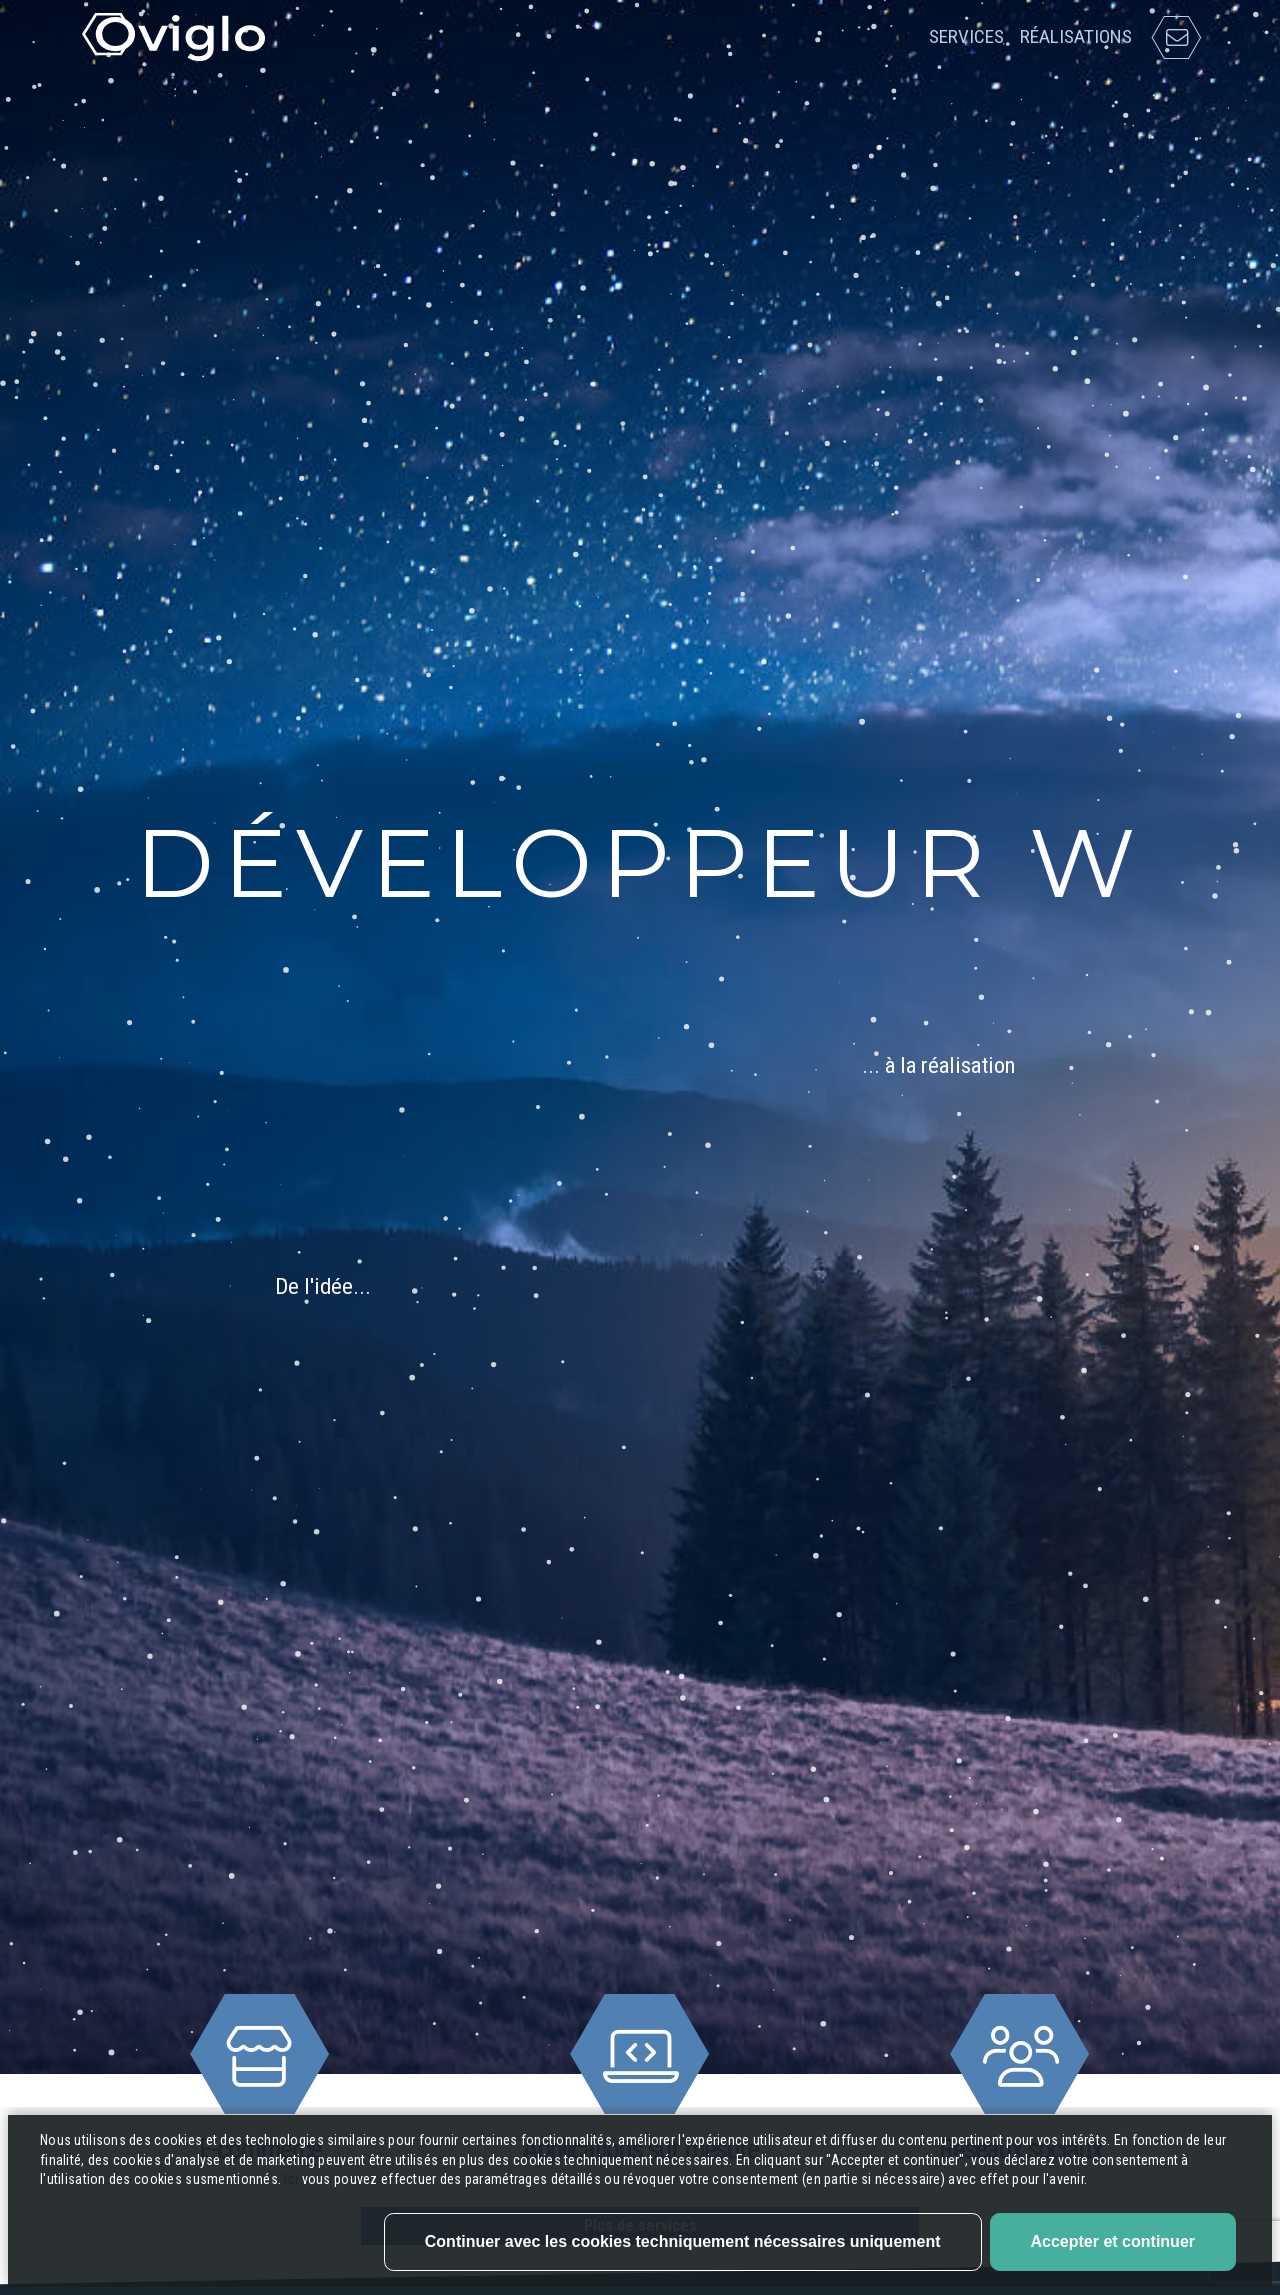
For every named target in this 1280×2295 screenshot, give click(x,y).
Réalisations (1076, 36)
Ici (292, 2240)
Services (966, 36)
